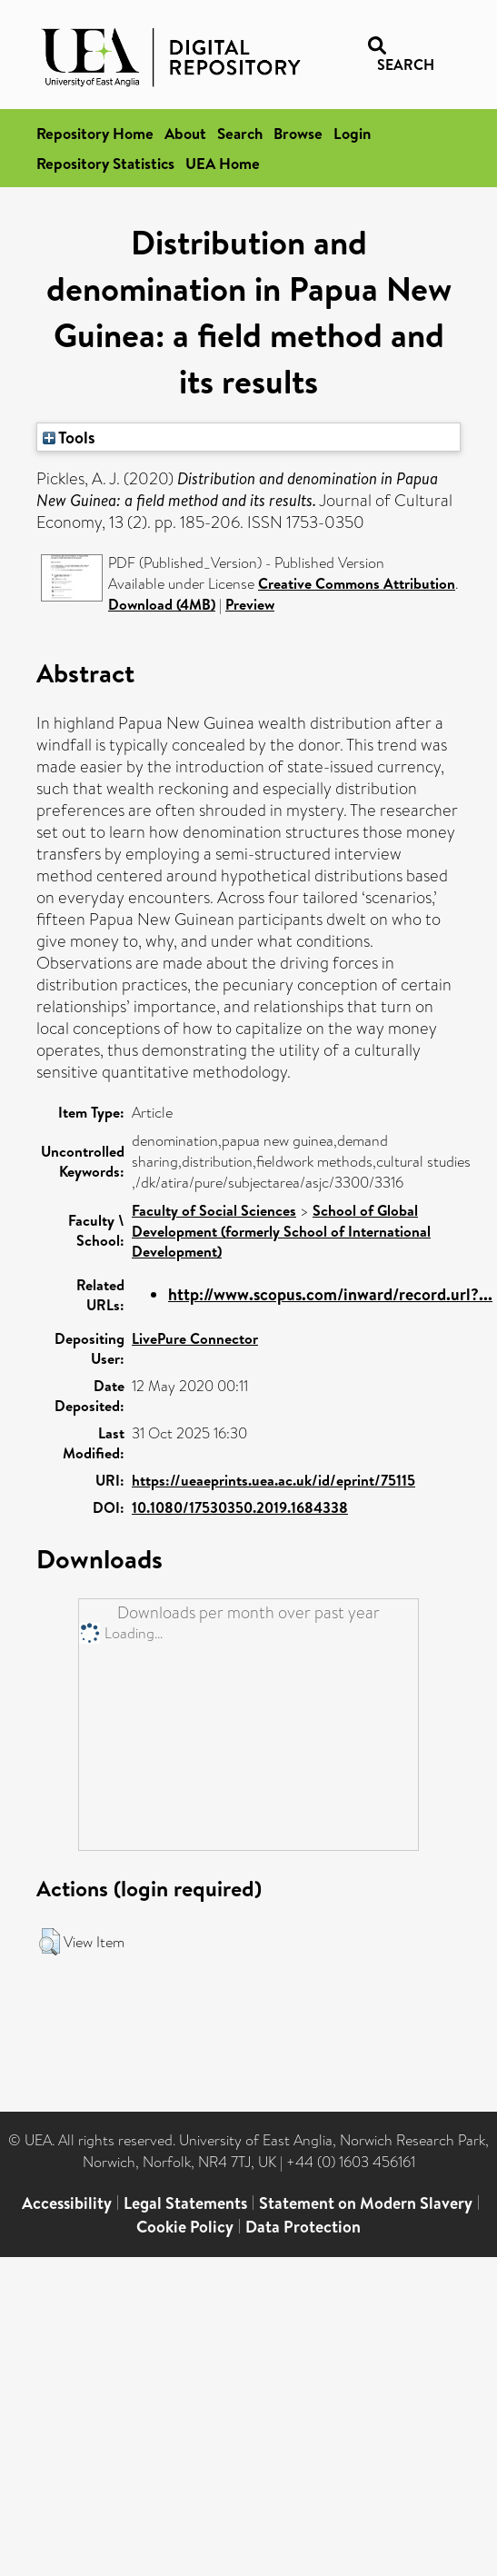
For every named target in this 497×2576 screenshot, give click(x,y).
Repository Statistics (105, 163)
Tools (69, 437)
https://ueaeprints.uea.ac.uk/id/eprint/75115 (273, 1480)
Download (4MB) (161, 604)
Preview (249, 604)
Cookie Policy (185, 2226)
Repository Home (95, 133)
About (185, 133)
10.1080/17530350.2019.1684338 (240, 1507)
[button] (49, 1941)
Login (352, 133)
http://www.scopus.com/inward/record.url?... (330, 1294)
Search (240, 133)
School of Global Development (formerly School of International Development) (281, 1230)
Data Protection (303, 2226)
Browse (298, 133)
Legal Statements (185, 2203)
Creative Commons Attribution (356, 583)
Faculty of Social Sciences (214, 1210)
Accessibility (67, 2203)
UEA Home (222, 163)
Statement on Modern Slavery (365, 2203)
